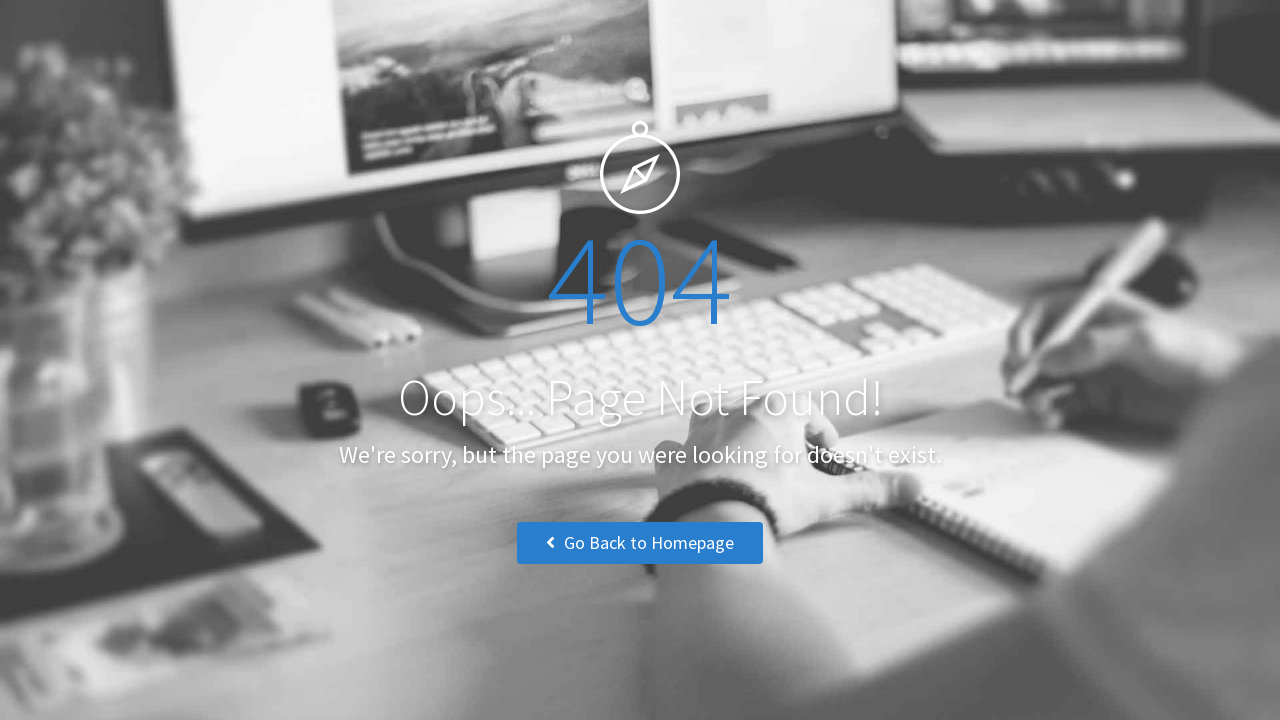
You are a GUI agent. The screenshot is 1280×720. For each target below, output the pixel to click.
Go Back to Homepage (640, 542)
